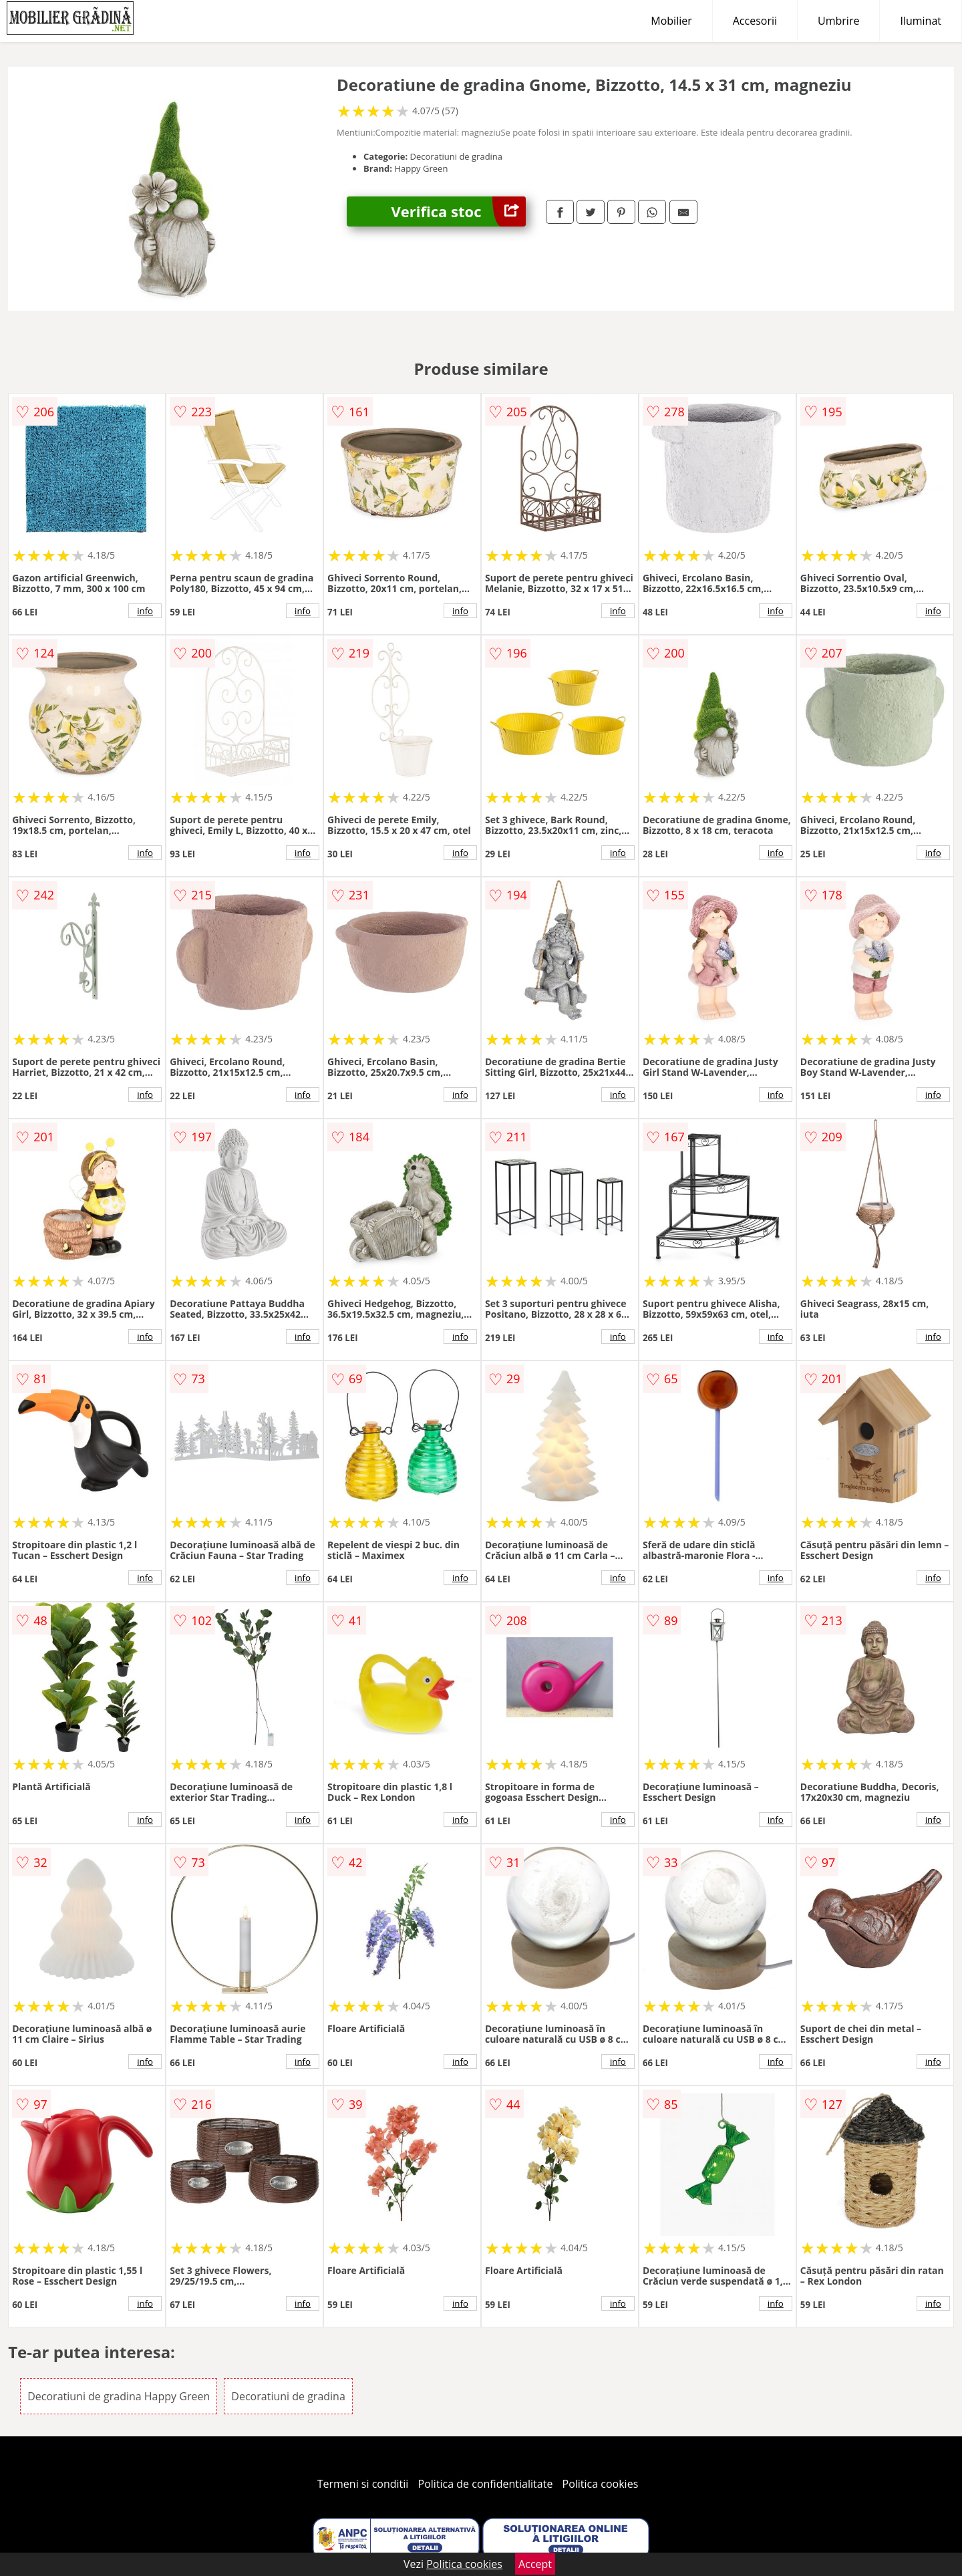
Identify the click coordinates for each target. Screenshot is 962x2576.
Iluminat (920, 20)
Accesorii (755, 20)
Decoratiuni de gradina (288, 2396)
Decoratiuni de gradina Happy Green (118, 2396)
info (145, 611)
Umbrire (838, 20)
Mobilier (671, 20)
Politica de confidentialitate (485, 2483)
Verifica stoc (458, 211)
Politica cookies (601, 2483)
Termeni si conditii (363, 2483)
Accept (535, 2564)
